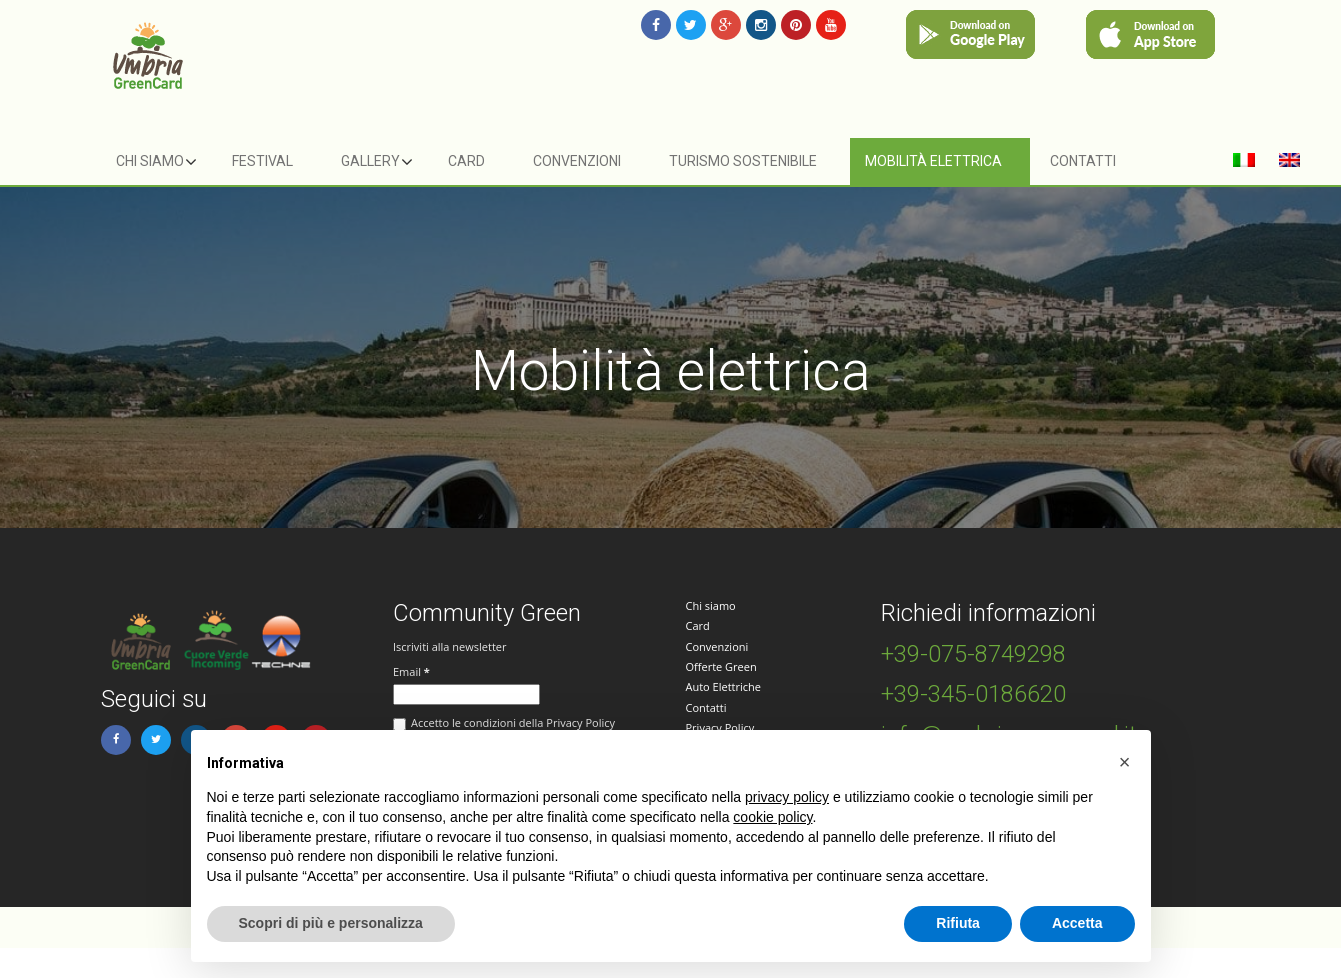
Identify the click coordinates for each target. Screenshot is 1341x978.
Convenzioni (577, 161)
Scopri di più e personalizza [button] (331, 923)
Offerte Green (721, 666)
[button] (1125, 762)
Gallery (370, 161)
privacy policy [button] (787, 797)
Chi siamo (150, 161)
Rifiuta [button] (958, 923)
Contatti (1083, 161)
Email (411, 671)
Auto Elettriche (723, 686)
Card (466, 161)
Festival (262, 161)
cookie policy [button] (772, 817)
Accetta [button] (1077, 923)
